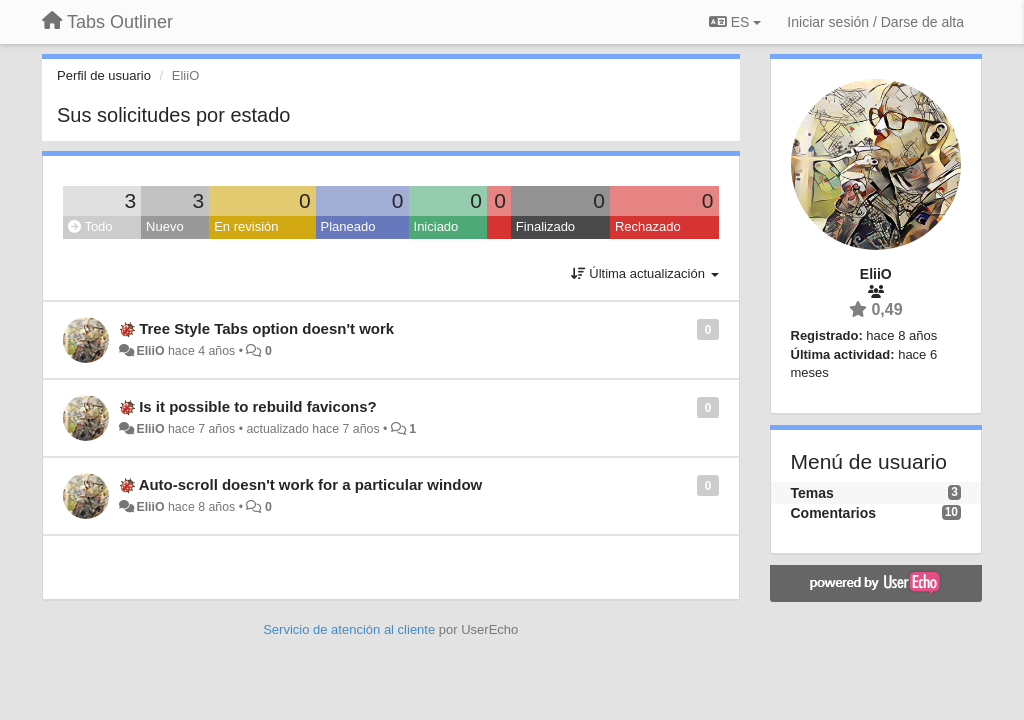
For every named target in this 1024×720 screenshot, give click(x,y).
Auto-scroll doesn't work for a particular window (311, 484)
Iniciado (436, 226)
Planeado (348, 226)
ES (735, 22)
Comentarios (834, 513)
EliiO (150, 351)
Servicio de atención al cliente (351, 629)
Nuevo (165, 226)
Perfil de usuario (104, 75)
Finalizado (545, 226)
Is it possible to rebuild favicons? (258, 406)
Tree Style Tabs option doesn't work (266, 328)
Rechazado (648, 226)
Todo (90, 226)
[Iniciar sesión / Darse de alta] (875, 22)
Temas (812, 493)
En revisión (246, 226)
